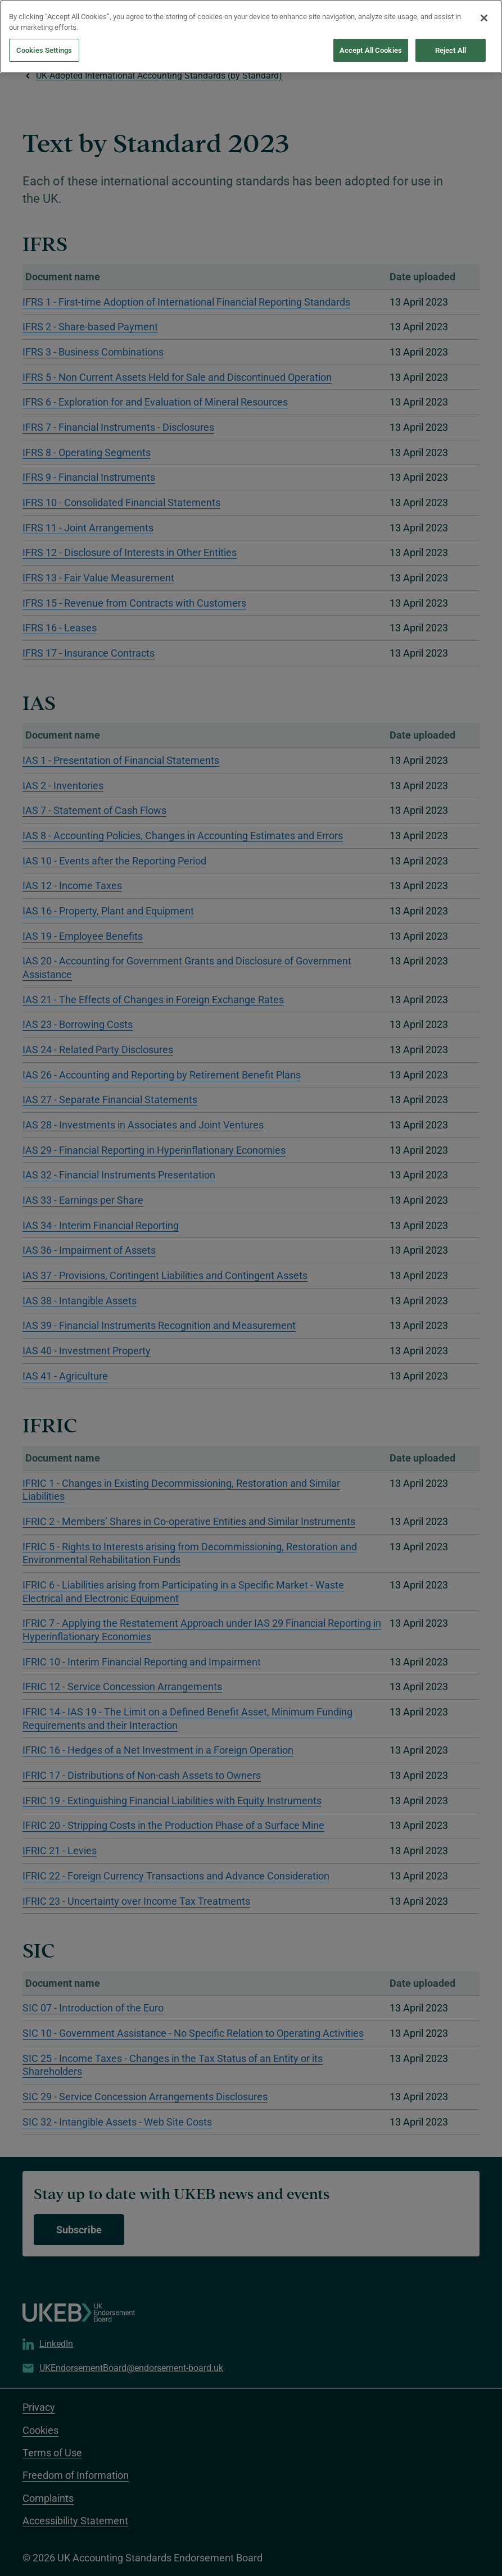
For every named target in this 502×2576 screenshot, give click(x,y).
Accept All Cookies (371, 41)
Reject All (450, 41)
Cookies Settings (44, 41)
